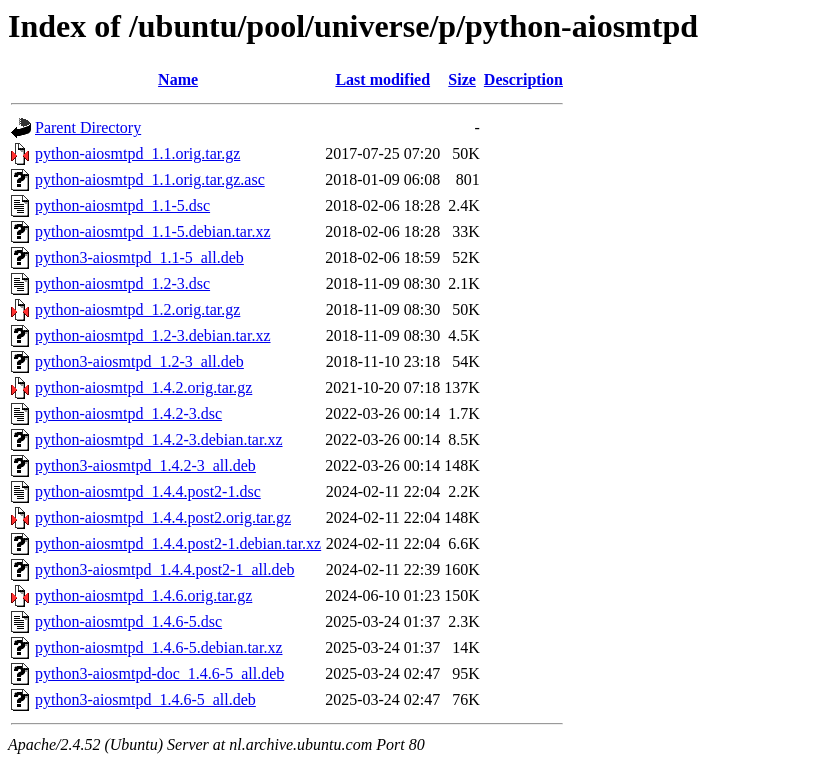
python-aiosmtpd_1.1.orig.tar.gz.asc (150, 179)
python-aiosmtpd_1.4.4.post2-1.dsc (148, 491)
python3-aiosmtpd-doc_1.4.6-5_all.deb (159, 673)
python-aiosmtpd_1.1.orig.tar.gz (137, 153)
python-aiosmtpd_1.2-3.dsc (122, 283)
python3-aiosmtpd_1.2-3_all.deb (139, 361)
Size (462, 79)
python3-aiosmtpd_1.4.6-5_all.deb (145, 699)
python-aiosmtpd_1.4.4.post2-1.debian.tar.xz (178, 543)
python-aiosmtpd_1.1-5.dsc (122, 205)
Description (523, 79)
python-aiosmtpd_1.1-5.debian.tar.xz (153, 231)
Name (178, 79)
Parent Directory (88, 127)
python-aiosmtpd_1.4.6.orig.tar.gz (143, 595)
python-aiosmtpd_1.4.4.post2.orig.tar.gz (163, 517)
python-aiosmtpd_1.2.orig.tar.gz (137, 309)
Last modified (382, 79)
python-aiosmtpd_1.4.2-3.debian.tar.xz (159, 439)
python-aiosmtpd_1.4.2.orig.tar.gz (143, 387)
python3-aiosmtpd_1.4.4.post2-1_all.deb (165, 569)
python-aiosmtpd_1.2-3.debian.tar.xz (153, 335)
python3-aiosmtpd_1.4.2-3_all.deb (145, 465)
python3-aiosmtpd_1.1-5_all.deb (139, 257)
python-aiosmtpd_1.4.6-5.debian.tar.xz (159, 647)
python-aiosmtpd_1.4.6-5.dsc (128, 621)
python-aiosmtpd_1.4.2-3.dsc (128, 413)
